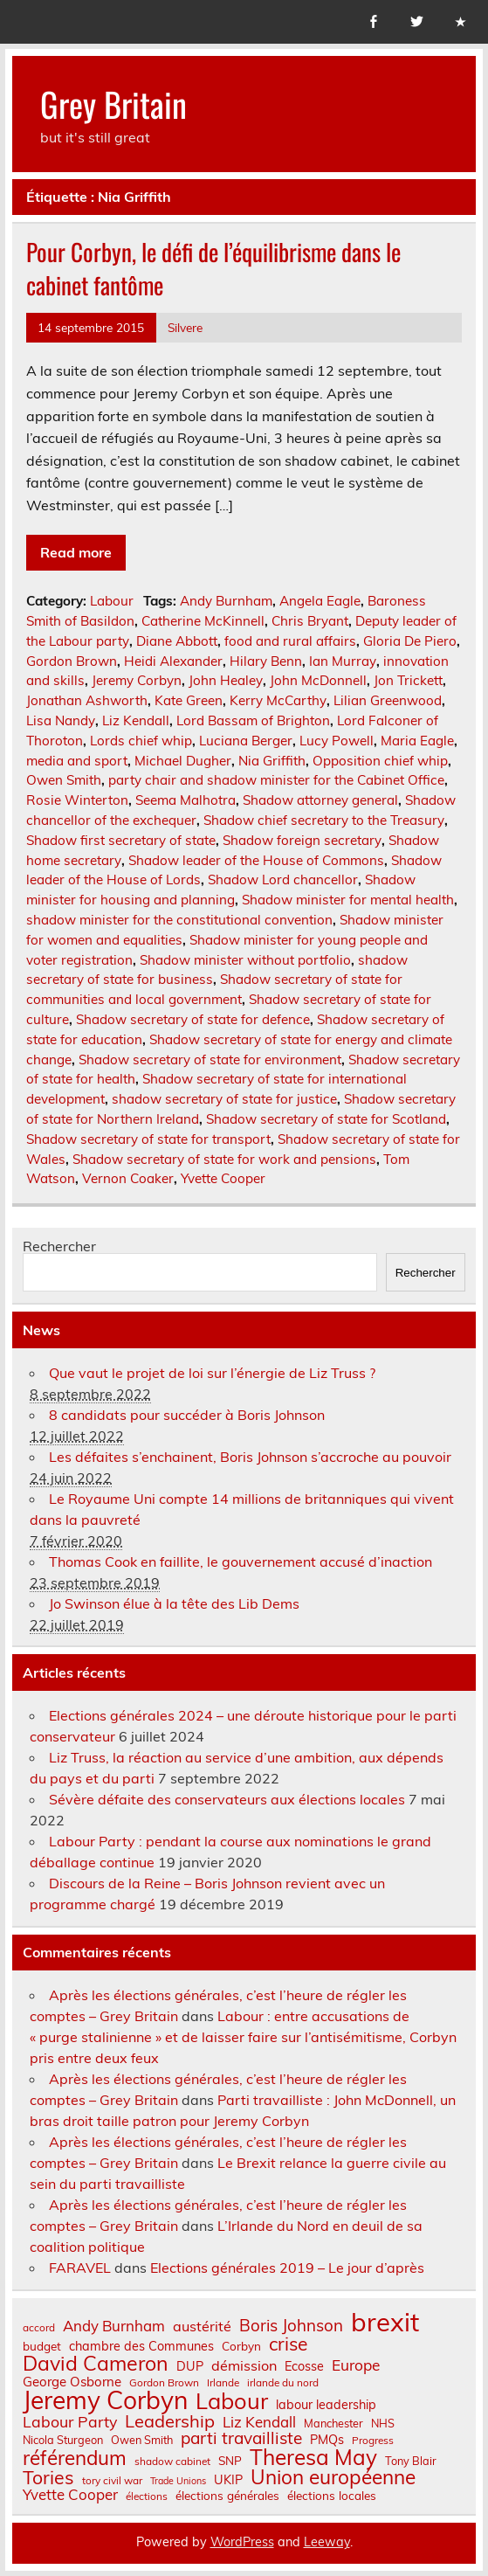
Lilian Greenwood (387, 700)
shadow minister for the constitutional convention (179, 919)
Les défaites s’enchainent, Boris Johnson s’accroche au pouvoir (250, 1456)
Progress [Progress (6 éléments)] (373, 2440)
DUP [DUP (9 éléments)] (189, 2366)
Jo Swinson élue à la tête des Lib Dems (174, 1603)
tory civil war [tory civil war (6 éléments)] (112, 2481)
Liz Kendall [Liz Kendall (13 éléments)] (259, 2422)
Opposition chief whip (380, 760)
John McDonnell (318, 680)
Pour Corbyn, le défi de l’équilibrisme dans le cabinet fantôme (213, 268)
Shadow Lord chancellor (283, 879)
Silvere (185, 327)
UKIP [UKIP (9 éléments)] (228, 2480)
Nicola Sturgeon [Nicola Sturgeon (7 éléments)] (63, 2440)
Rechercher (59, 1246)
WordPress (242, 2542)
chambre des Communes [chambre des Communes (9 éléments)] (141, 2346)
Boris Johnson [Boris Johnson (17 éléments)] (291, 2325)
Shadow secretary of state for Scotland (326, 1119)
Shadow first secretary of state (121, 840)
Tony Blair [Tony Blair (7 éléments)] (410, 2461)
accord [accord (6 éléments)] (39, 2328)
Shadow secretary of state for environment (210, 1059)
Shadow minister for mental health (348, 899)
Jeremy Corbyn (137, 680)
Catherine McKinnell (203, 621)
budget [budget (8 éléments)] (42, 2346)
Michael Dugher (182, 760)
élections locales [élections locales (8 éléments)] (331, 2495)
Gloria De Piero (410, 641)
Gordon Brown (71, 661)
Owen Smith (63, 780)
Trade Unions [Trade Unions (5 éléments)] (178, 2481)
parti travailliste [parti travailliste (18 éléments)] (241, 2438)
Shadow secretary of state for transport (148, 1139)
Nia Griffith (272, 760)
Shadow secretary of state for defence (193, 1019)
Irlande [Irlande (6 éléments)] (223, 2383)
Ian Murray (342, 661)
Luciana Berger (245, 740)
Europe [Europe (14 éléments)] (356, 2365)
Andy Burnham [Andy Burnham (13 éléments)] (114, 2326)
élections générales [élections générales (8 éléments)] (227, 2495)
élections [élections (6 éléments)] (147, 2496)
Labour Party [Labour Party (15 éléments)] (70, 2422)
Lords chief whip (141, 740)
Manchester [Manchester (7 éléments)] (333, 2423)
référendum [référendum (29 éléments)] (75, 2458)
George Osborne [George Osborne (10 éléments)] (72, 2381)
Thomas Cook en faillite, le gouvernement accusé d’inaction (240, 1561)
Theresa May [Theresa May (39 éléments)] (313, 2457)
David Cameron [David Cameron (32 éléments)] (95, 2363)
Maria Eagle (417, 740)
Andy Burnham (226, 600)
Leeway (327, 2542)
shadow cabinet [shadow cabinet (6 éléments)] (172, 2461)
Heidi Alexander (173, 661)
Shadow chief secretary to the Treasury (323, 820)
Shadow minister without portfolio (245, 960)
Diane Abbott (176, 641)
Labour (112, 600)
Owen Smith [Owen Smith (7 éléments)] (142, 2440)
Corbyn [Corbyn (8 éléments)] (241, 2346)
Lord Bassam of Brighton (253, 720)
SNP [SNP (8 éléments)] (230, 2461)
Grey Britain (113, 103)
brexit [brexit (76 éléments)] (385, 2322)
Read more (76, 552)
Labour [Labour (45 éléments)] (232, 2401)
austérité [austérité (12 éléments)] (202, 2326)
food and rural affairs (290, 641)
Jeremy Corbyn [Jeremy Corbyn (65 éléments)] (105, 2400)
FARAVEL (80, 2267)
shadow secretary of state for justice (224, 1099)
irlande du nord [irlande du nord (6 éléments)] (283, 2383)
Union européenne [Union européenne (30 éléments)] (333, 2478)
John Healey (226, 680)
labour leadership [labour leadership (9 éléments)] (326, 2405)
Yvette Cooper (223, 1178)
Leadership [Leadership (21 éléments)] (170, 2421)
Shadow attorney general (320, 800)
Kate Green (189, 700)
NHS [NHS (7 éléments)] (383, 2423)
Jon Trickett (408, 680)
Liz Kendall (135, 720)
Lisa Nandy (60, 720)
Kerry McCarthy (278, 700)
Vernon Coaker (128, 1178)
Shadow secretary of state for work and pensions (224, 1159)
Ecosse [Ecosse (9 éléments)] (304, 2366)
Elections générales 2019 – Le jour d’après (287, 2267)
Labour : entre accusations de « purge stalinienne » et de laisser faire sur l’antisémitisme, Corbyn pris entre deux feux (243, 2037)
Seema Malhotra (185, 800)
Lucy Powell (336, 740)
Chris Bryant (309, 621)
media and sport (76, 760)
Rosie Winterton (77, 800)
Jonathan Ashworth (87, 700)
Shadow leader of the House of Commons (256, 860)
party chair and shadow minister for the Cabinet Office (276, 780)
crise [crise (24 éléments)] (288, 2344)
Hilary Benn (266, 661)
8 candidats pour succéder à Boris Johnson (187, 1414)
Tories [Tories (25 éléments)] (48, 2478)
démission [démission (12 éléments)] (244, 2365)
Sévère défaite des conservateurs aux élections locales (227, 1799)
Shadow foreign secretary (302, 840)
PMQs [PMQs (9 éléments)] (327, 2440)
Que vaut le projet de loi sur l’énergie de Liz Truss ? (212, 1372)
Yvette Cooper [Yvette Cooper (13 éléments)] (70, 2495)
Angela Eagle (320, 600)
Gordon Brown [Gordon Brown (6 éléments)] (164, 2383)
